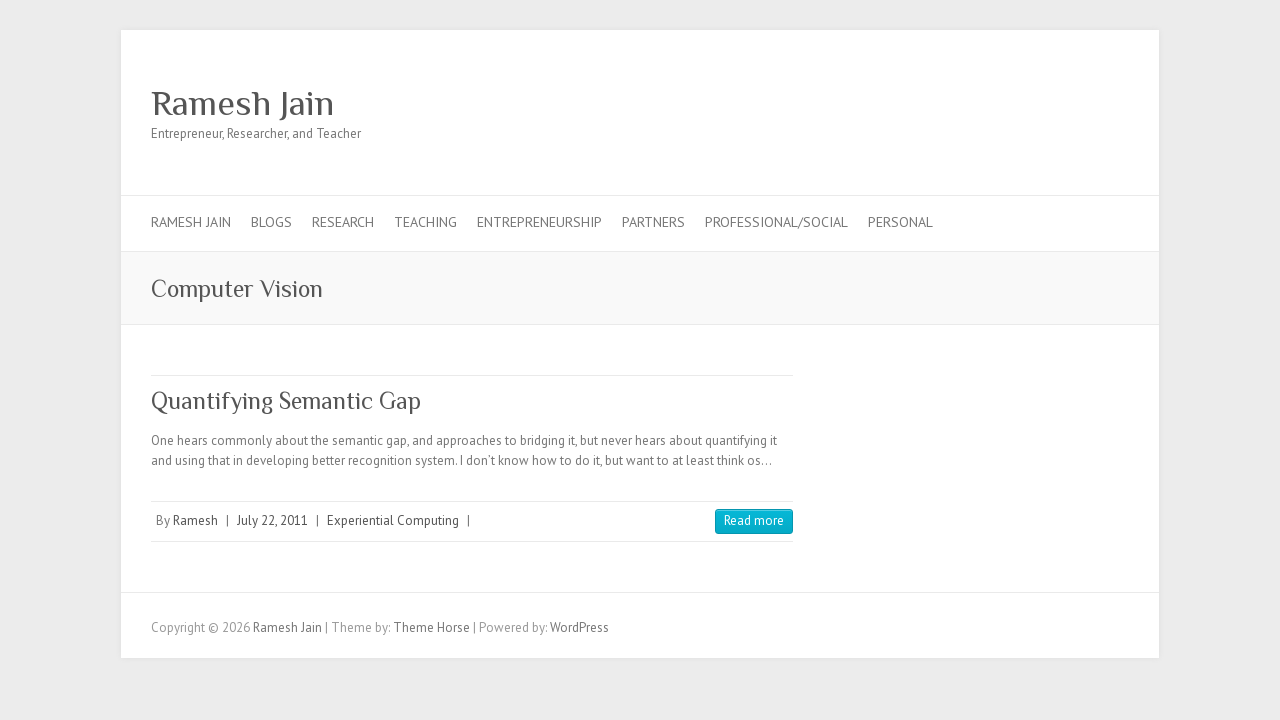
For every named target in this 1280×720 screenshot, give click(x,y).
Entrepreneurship (539, 222)
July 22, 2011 (272, 520)
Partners (653, 222)
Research (343, 222)
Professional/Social (776, 222)
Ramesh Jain (242, 103)
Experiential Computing (393, 520)
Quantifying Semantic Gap (286, 400)
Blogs (271, 222)
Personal (900, 222)
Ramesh (195, 520)
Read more (754, 520)
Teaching (425, 222)
